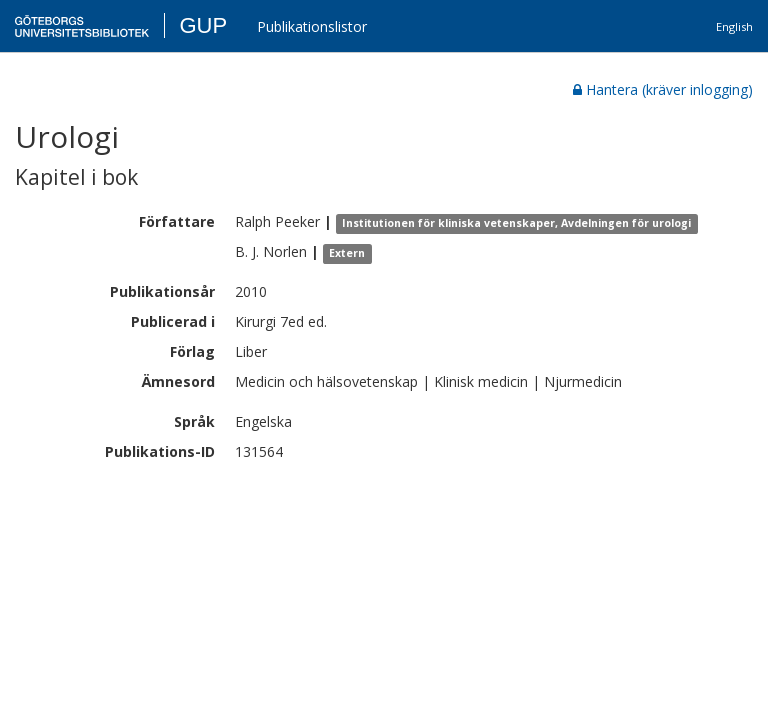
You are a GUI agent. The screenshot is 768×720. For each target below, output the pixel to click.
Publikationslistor (312, 26)
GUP (203, 25)
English (734, 26)
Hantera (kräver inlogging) (663, 89)
